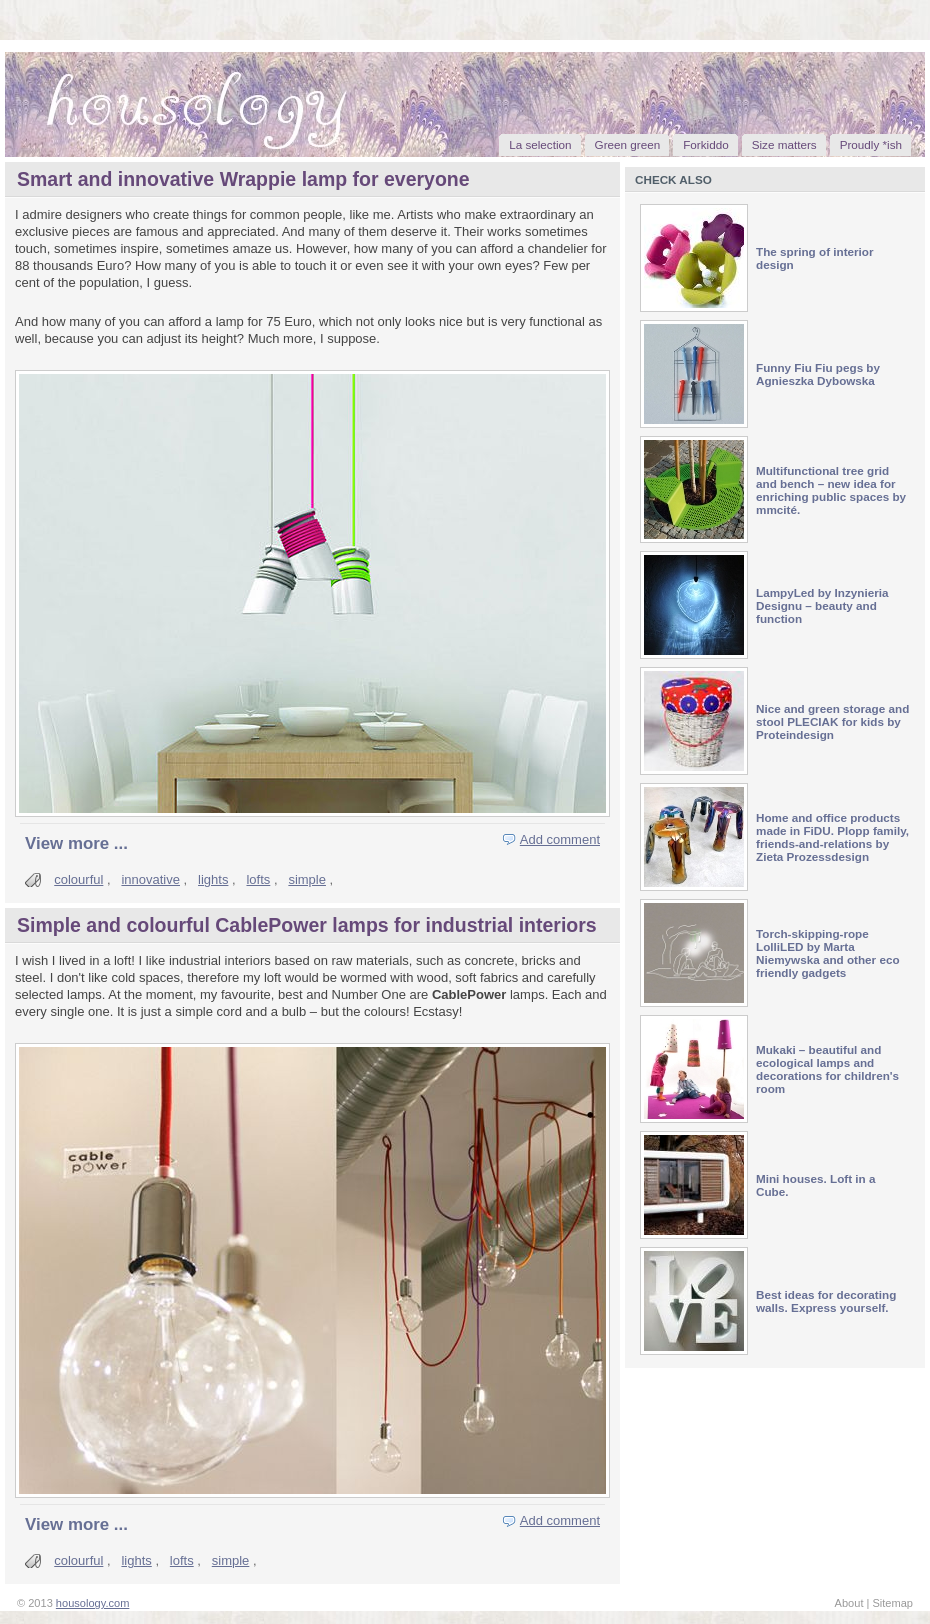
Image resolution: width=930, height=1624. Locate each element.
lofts (258, 879)
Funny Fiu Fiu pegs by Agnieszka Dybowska (818, 374)
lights (213, 879)
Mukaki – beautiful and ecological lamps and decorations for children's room (827, 1069)
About (849, 1603)
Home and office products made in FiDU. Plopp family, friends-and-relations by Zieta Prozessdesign (832, 837)
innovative (150, 879)
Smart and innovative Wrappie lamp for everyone (243, 179)
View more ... (76, 843)
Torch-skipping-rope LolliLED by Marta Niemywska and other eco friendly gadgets (828, 953)
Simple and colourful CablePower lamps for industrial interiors (307, 925)
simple (307, 879)
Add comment (560, 839)
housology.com (92, 1603)
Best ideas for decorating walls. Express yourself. (826, 1301)
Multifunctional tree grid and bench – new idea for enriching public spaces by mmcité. (831, 490)
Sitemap (892, 1603)
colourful (78, 879)
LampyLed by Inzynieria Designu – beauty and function (822, 605)
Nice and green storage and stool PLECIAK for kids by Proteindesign (832, 721)
